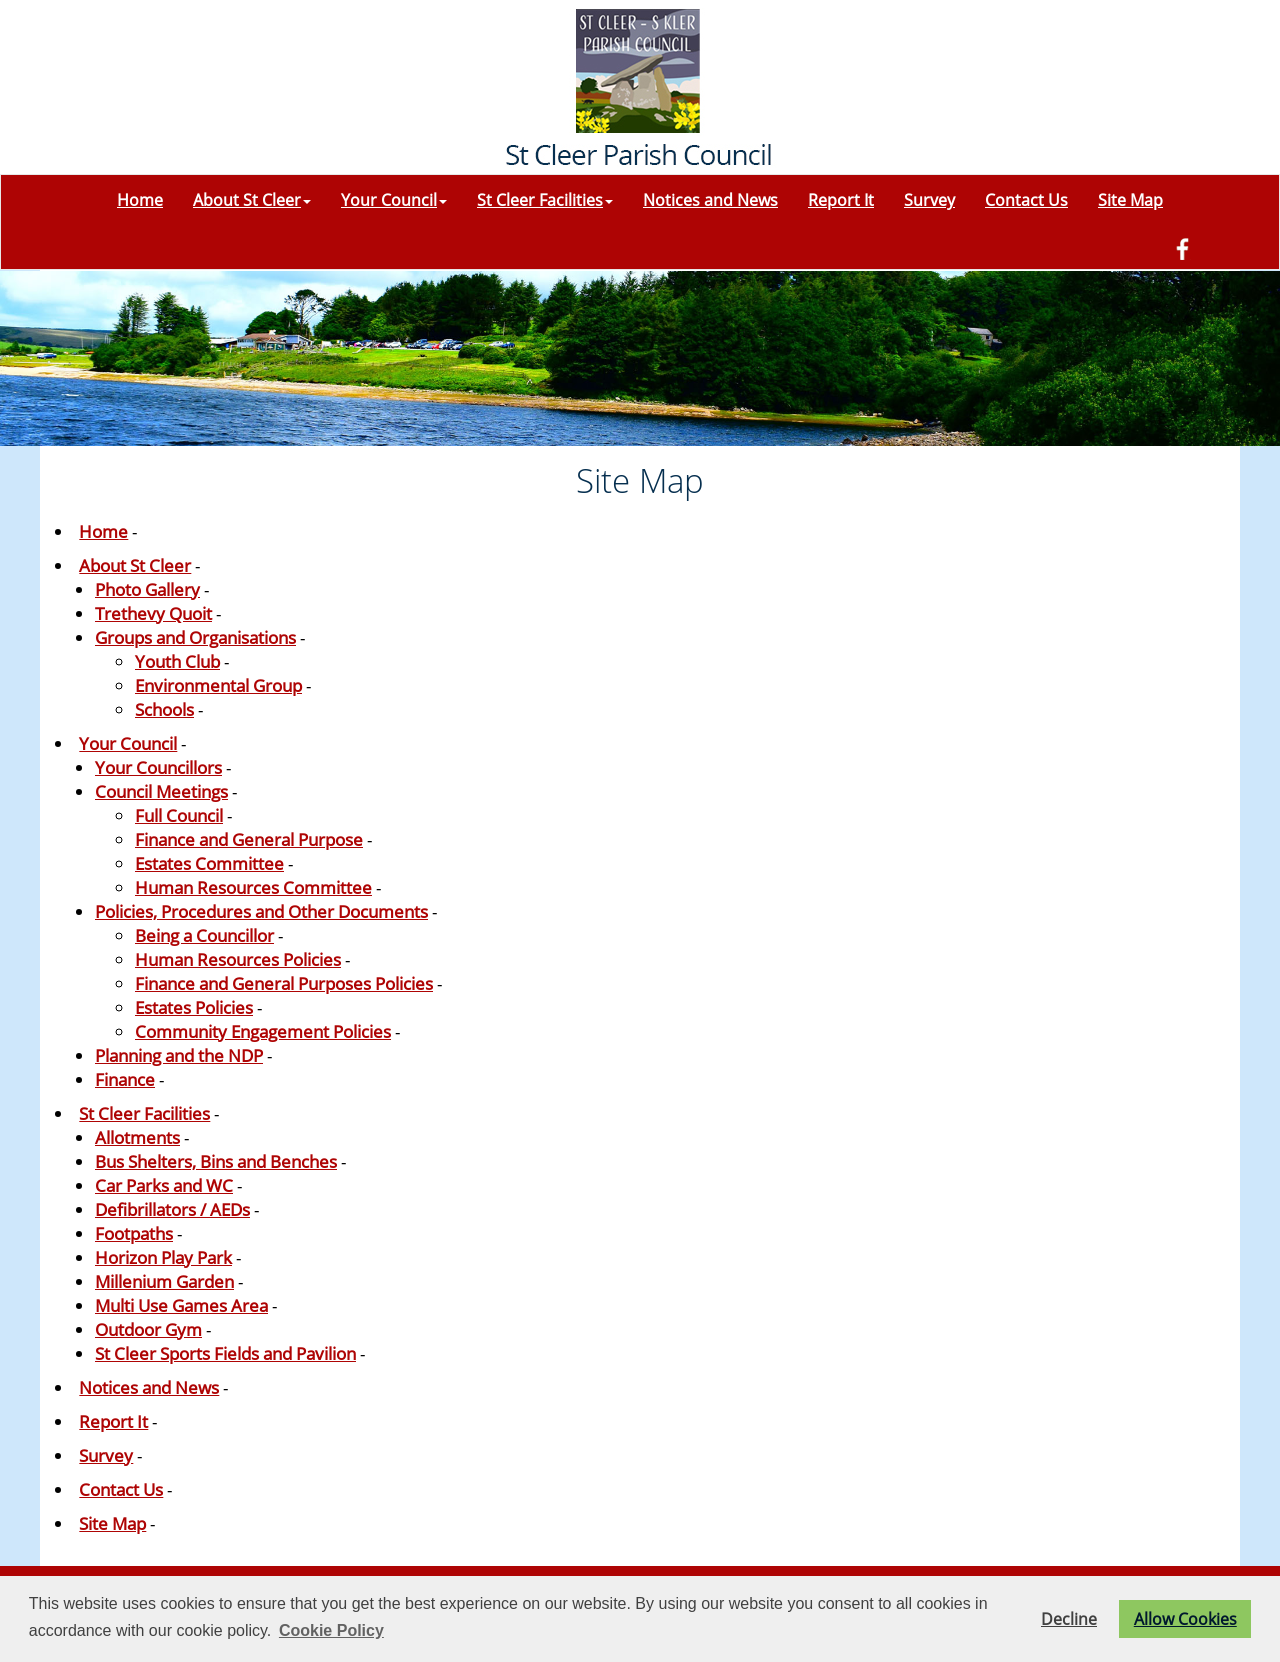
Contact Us (1026, 200)
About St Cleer (252, 200)
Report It (841, 200)
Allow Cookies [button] (1185, 1619)
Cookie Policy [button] (331, 1630)
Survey (929, 200)
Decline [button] (1069, 1619)
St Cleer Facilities (545, 200)
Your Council (394, 200)
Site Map (1130, 200)
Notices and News (710, 200)
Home (140, 200)
